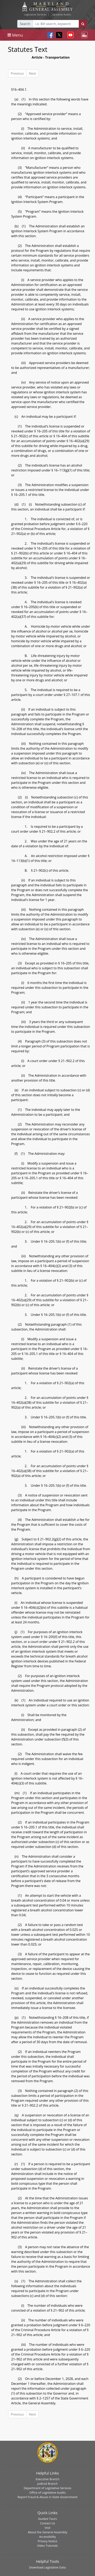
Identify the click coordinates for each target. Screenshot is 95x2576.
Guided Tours (47, 2519)
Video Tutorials (47, 2545)
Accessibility (47, 2537)
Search (25, 24)
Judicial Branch (47, 2483)
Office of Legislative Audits (47, 2492)
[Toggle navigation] (15, 35)
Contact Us (47, 2523)
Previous (17, 73)
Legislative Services (35, 14)
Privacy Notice (47, 2541)
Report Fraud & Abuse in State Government (47, 2497)
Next (32, 73)
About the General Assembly (47, 2532)
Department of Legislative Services (47, 2488)
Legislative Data (55, 2567)
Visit (47, 2528)
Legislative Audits (61, 14)
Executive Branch (47, 2479)
